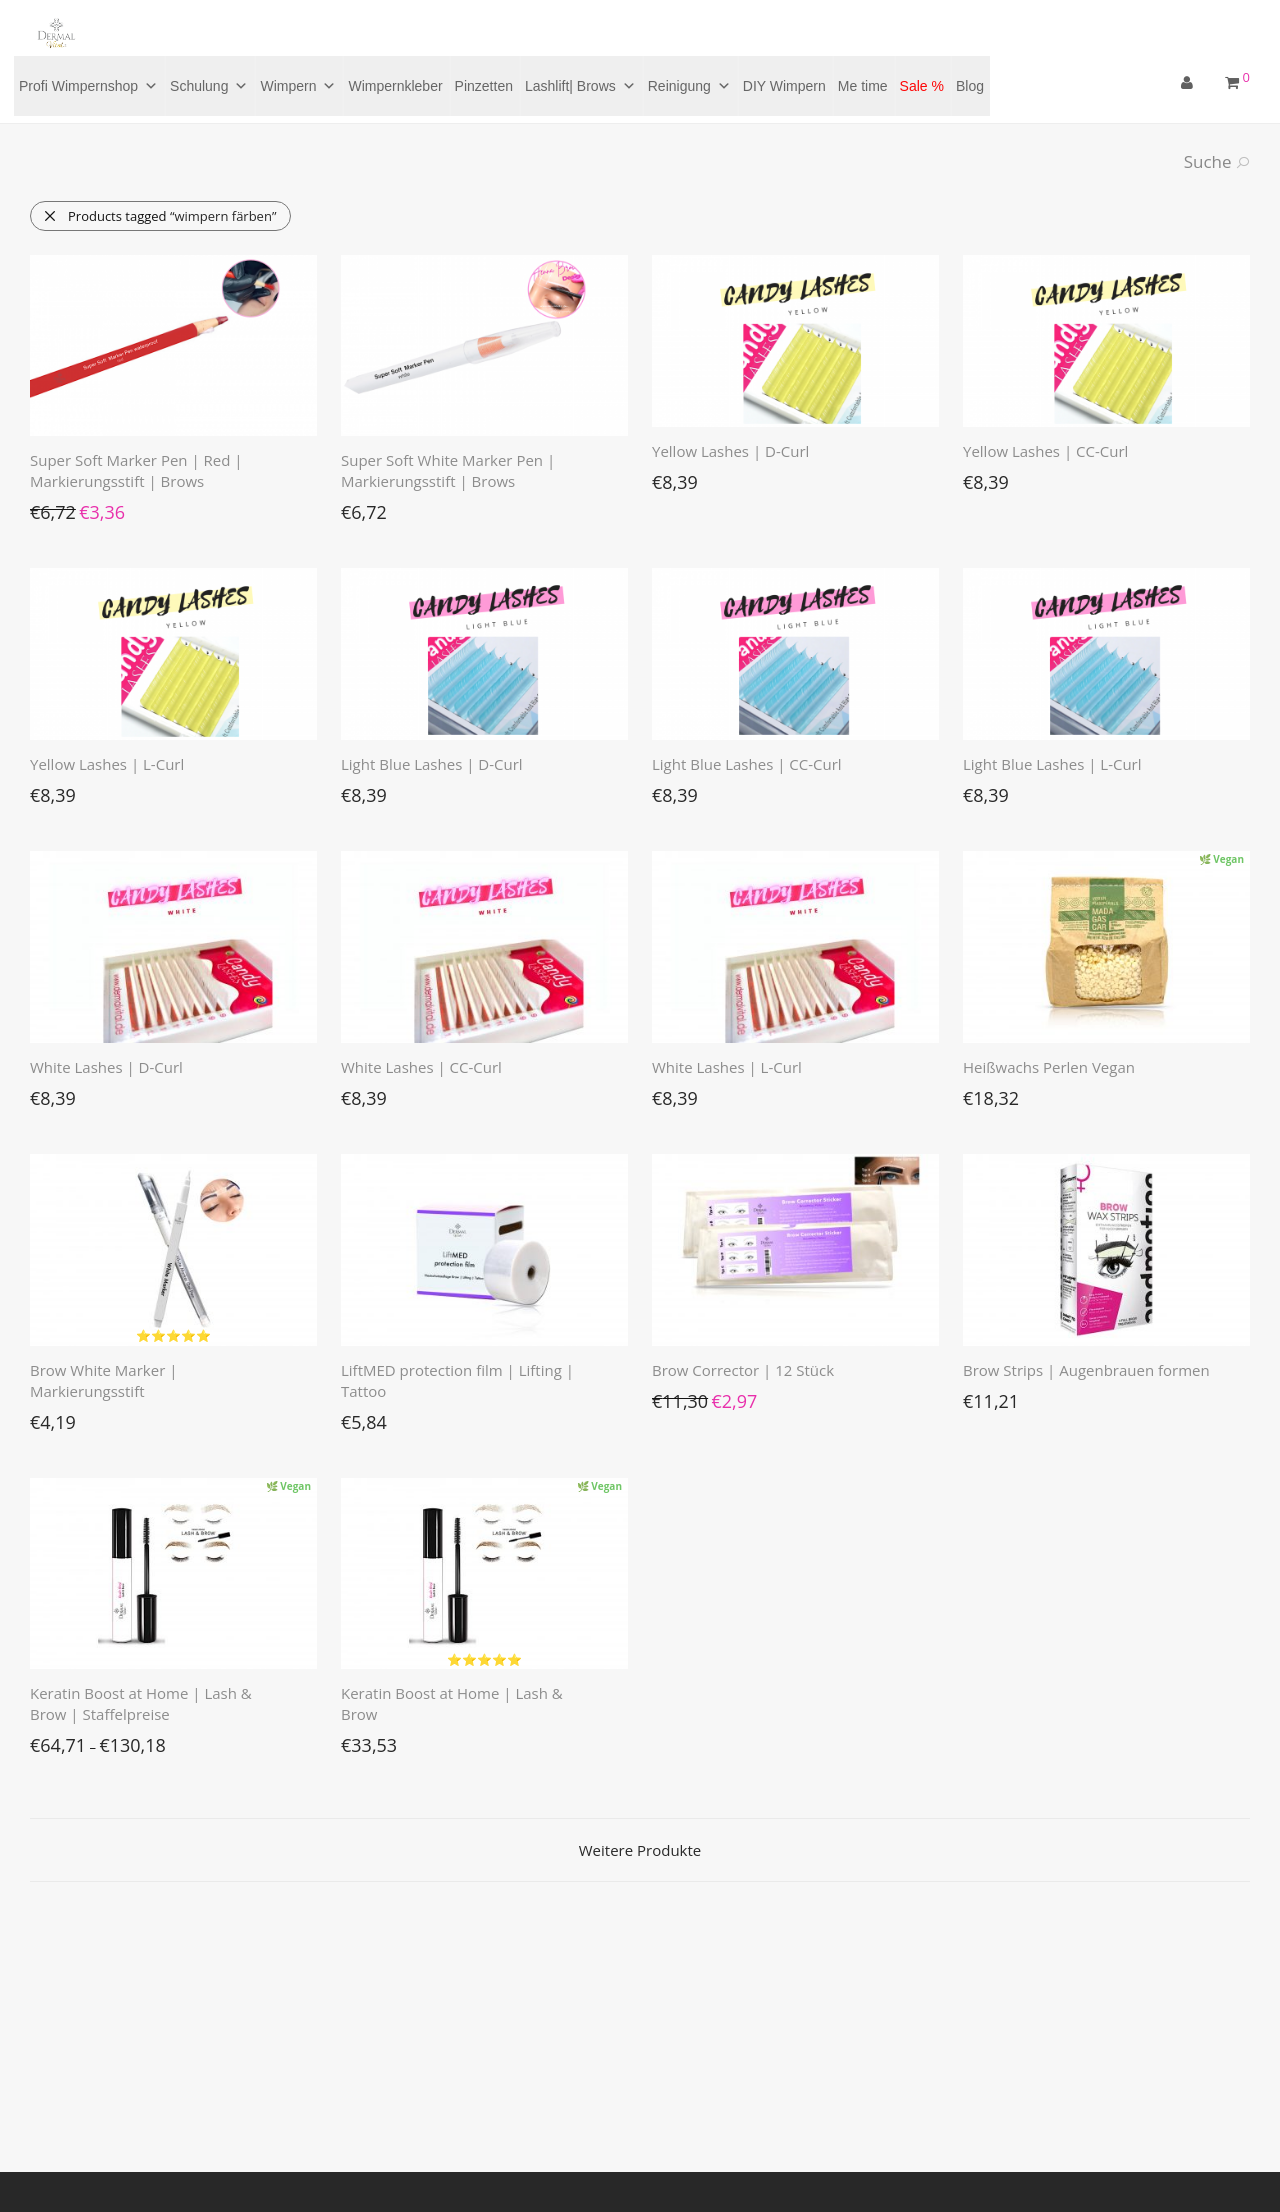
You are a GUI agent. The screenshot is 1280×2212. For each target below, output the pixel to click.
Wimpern (298, 86)
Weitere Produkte (640, 1850)
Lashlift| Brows (580, 86)
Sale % (922, 86)
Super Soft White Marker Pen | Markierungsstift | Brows (448, 470)
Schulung (209, 86)
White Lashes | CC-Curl (421, 1067)
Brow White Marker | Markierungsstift (103, 1380)
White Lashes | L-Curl (727, 1067)
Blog (970, 86)
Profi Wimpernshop (88, 86)
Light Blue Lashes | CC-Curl (747, 764)
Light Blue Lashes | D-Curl (432, 764)
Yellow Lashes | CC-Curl (1045, 451)
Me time (863, 86)
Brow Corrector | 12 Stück (743, 1370)
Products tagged (159, 216)
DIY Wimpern (784, 86)
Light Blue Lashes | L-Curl (1052, 764)
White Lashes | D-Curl (106, 1067)
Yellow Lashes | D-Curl (730, 451)
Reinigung (689, 86)
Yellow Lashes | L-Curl (107, 764)
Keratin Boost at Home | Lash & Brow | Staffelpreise (141, 1703)
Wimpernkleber (395, 86)
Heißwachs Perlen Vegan (1049, 1067)
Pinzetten (484, 86)
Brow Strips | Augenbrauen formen (1086, 1370)
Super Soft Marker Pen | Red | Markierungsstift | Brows (136, 470)
